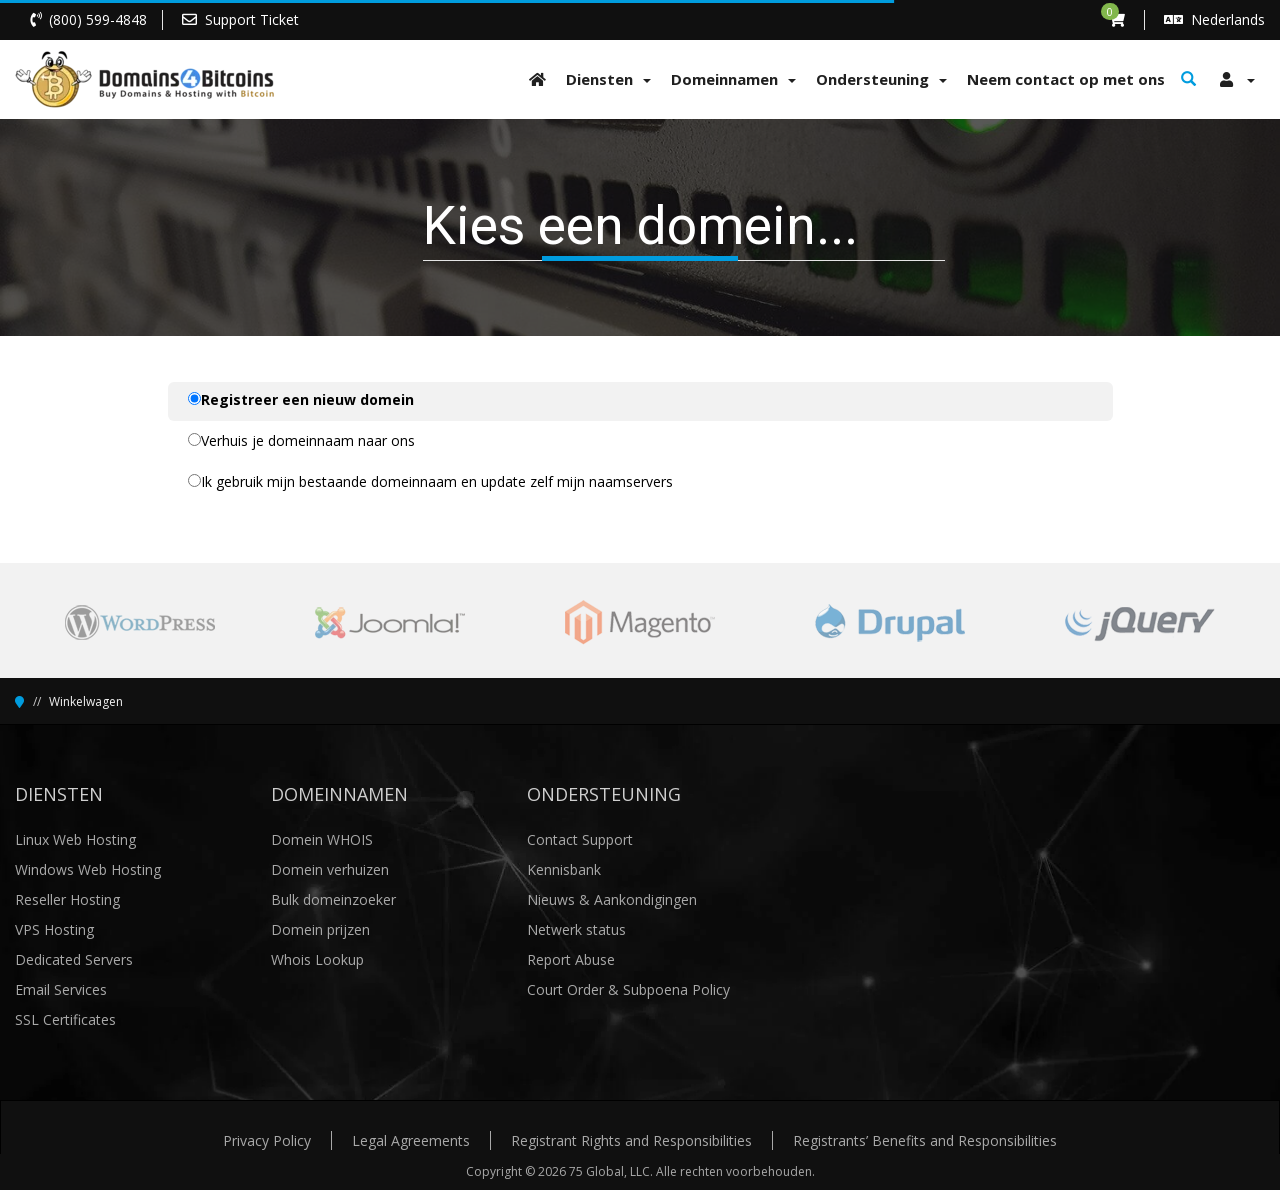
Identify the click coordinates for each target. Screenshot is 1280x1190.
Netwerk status (576, 929)
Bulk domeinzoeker (333, 899)
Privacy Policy (267, 1140)
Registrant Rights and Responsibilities (631, 1140)
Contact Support (580, 839)
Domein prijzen (320, 929)
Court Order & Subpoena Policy (628, 989)
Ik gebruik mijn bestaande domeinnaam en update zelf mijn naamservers (430, 481)
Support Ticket (252, 19)
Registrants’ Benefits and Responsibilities (925, 1140)
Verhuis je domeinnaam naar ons (301, 440)
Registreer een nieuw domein (301, 399)
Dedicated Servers (74, 959)
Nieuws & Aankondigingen (612, 899)
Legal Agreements (411, 1140)
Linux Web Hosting (75, 839)
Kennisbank (564, 869)
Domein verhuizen (330, 869)
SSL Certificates (65, 1019)
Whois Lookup (317, 959)
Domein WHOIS (322, 839)
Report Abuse (571, 959)
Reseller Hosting (67, 899)
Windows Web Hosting (88, 869)
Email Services (61, 989)
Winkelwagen (86, 701)
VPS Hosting (54, 929)
